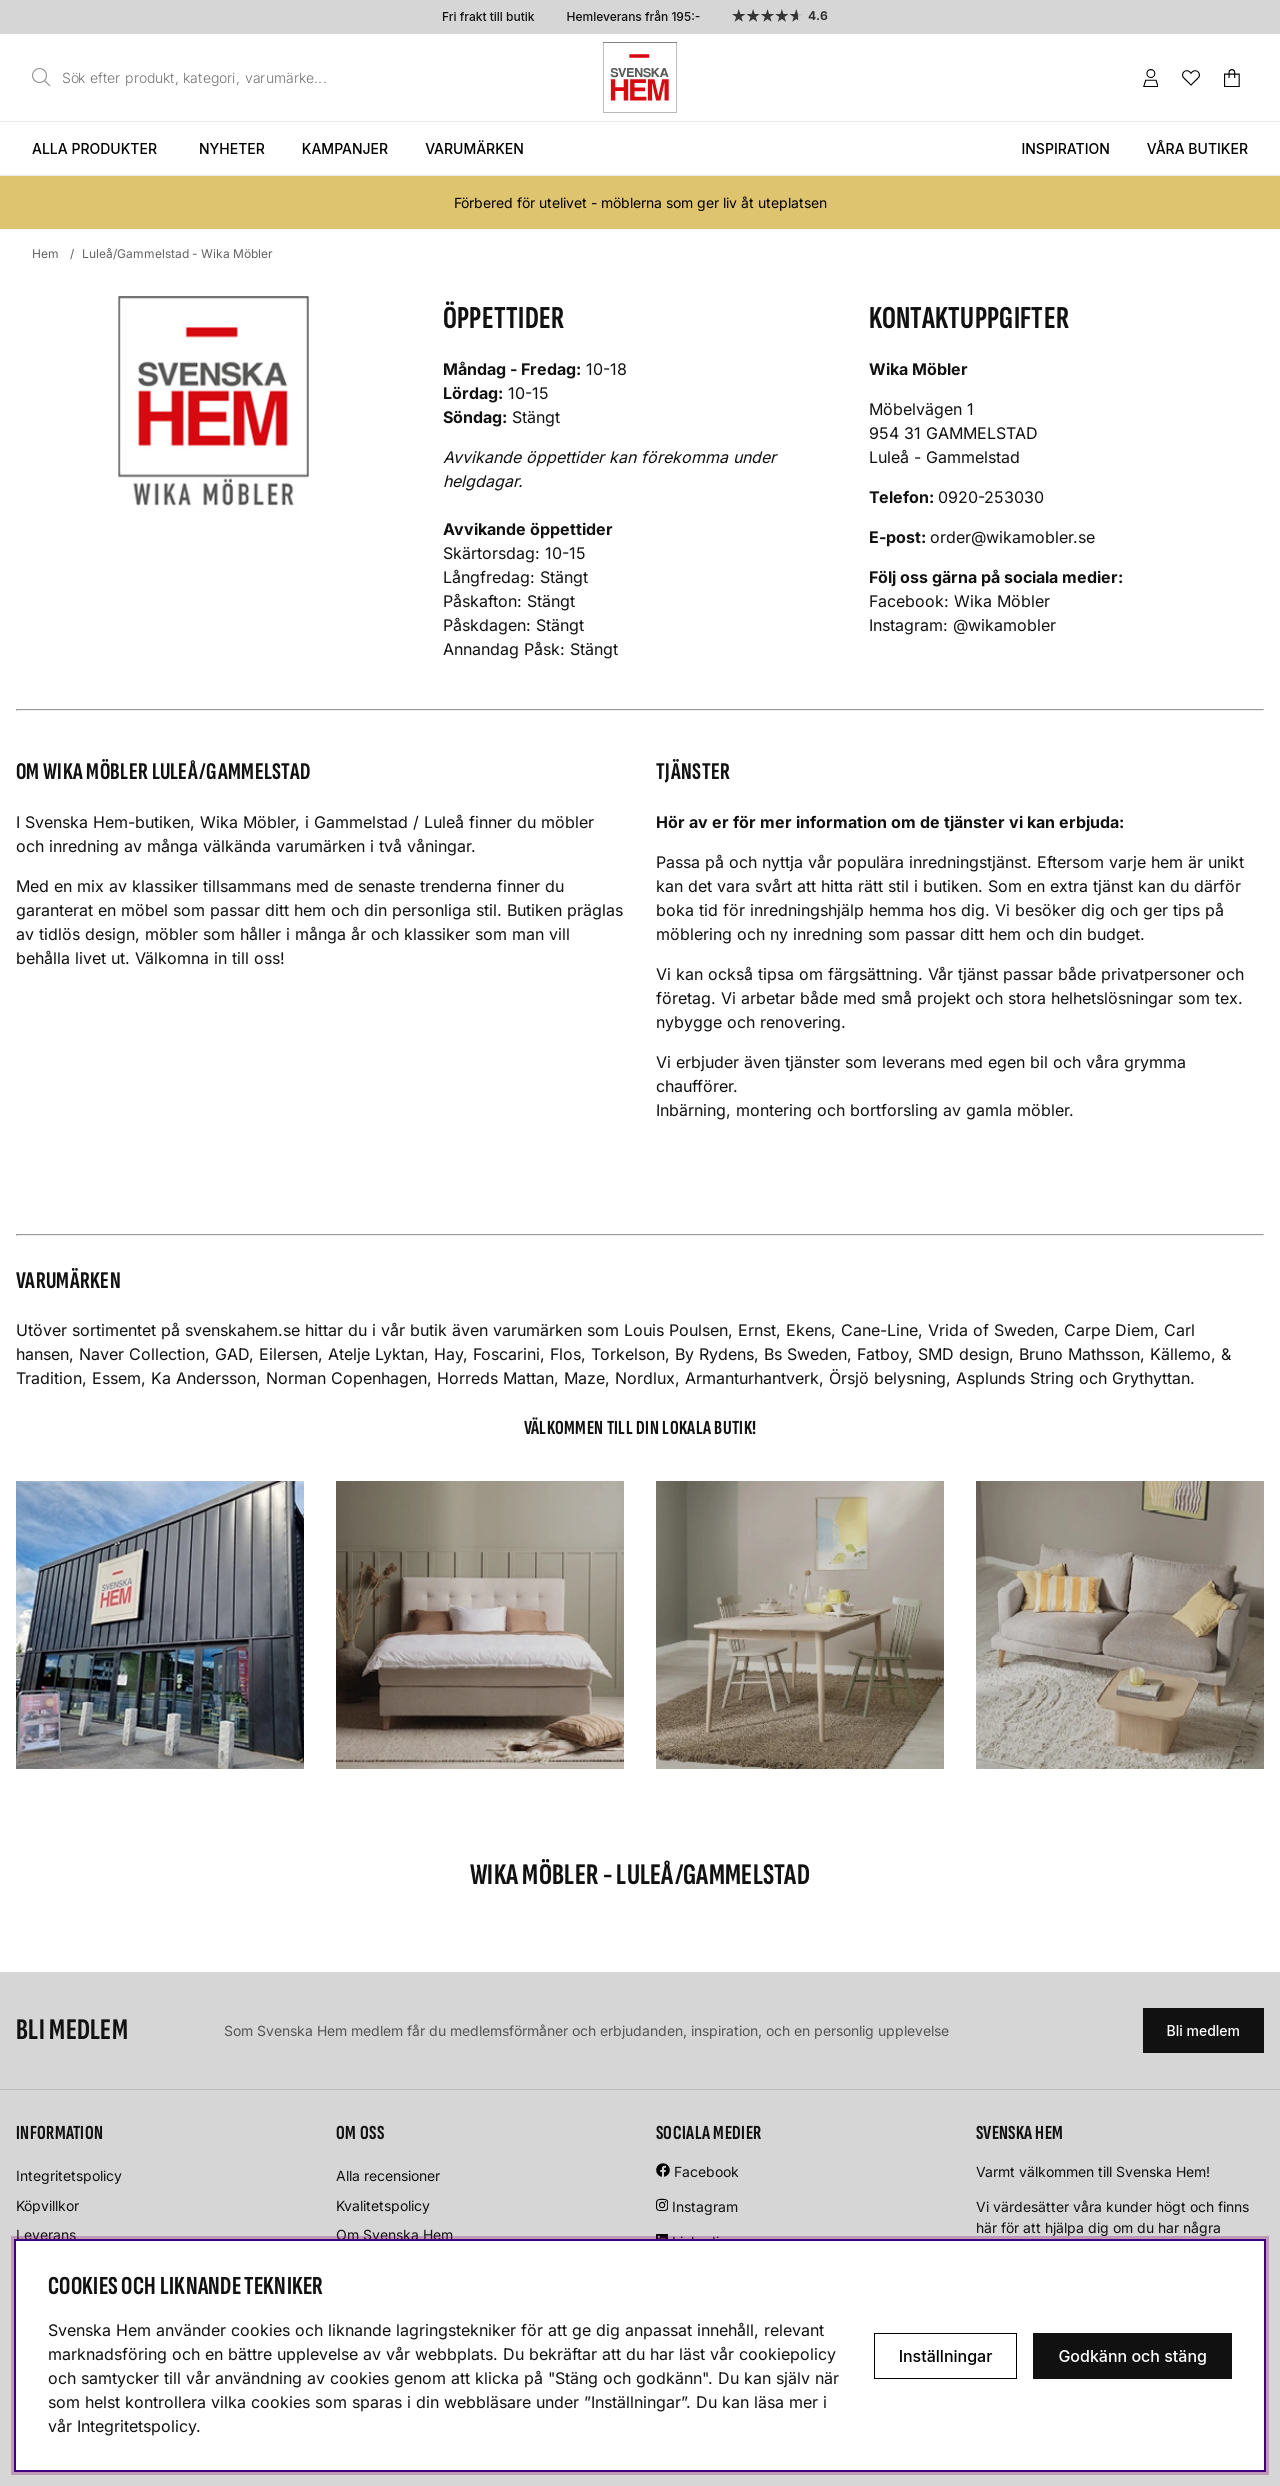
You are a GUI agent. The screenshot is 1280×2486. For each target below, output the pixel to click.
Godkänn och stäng (1132, 2356)
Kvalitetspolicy (383, 2205)
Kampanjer (345, 148)
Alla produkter (94, 148)
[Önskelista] (1191, 78)
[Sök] (185, 78)
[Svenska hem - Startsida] (640, 77)
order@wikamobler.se (1012, 537)
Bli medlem (1203, 2030)
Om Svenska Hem (394, 2234)
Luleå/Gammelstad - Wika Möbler (177, 253)
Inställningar (946, 2356)
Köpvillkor (47, 2205)
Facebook (706, 2171)
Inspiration (1065, 148)
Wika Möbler (1002, 601)
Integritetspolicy (69, 2175)
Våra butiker (1197, 148)
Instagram (705, 2206)
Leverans (46, 2234)
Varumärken (474, 148)
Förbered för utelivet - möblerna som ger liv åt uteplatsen (640, 202)
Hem (45, 253)
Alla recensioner (388, 2175)
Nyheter (232, 148)
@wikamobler (1007, 625)
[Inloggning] (1151, 78)
